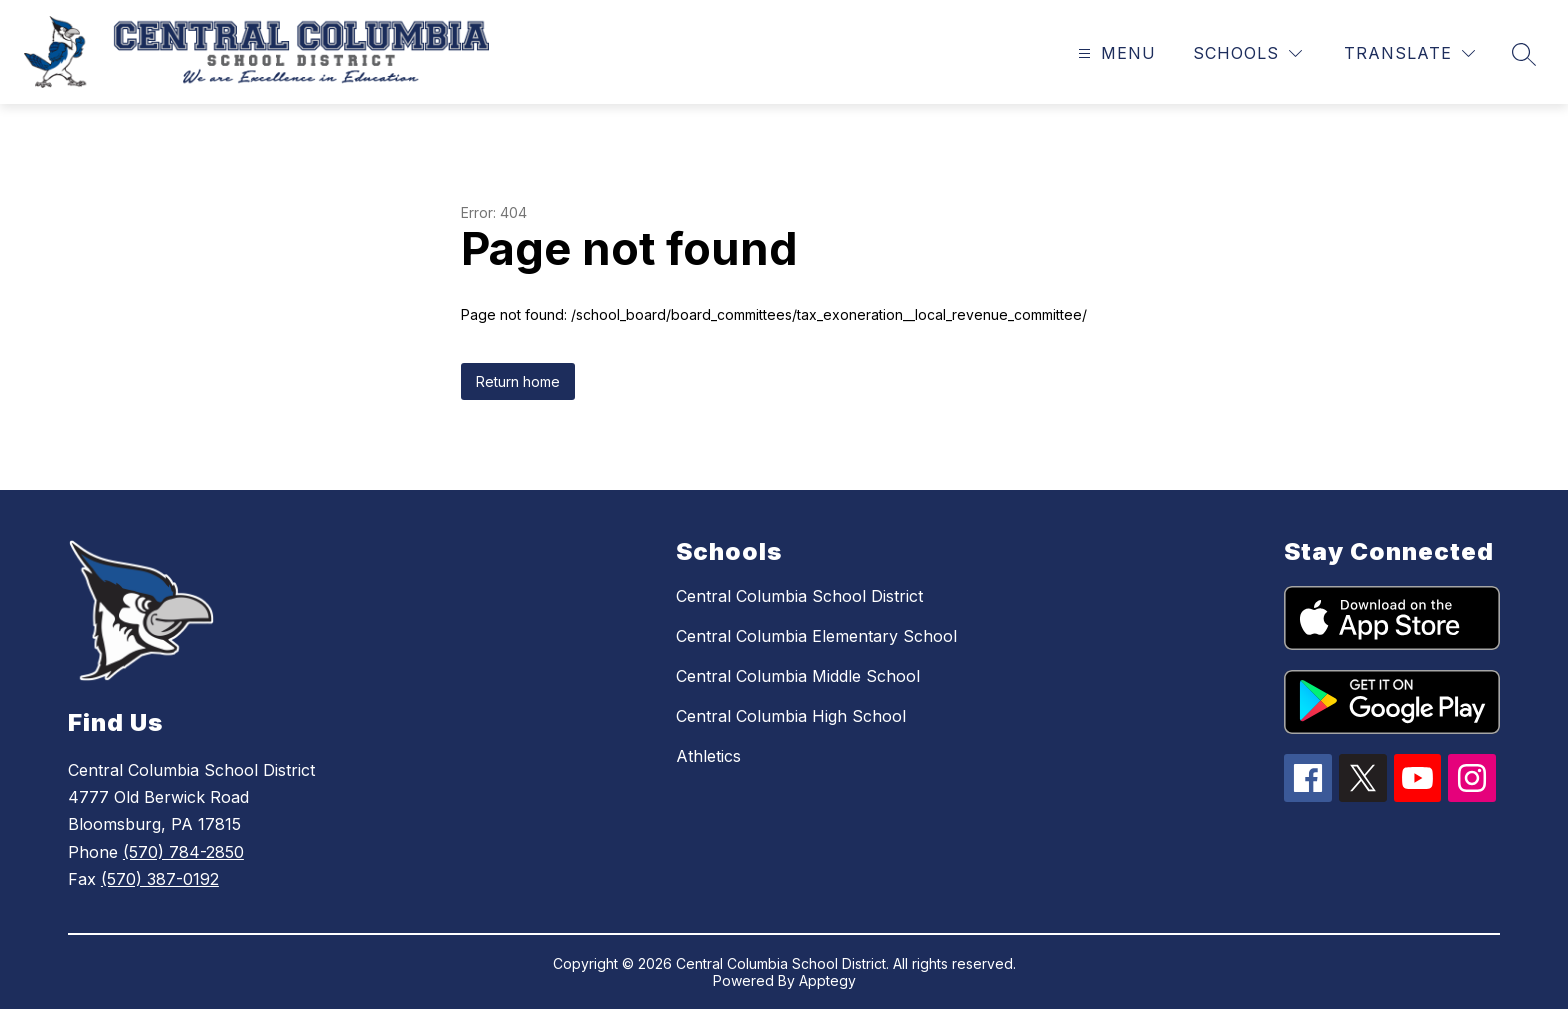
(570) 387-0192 (160, 879)
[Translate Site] (1409, 53)
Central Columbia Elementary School (816, 636)
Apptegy (827, 980)
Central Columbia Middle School (798, 676)
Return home (518, 381)
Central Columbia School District (799, 596)
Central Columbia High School (791, 716)
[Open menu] (1114, 53)
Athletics (708, 756)
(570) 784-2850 (183, 852)
